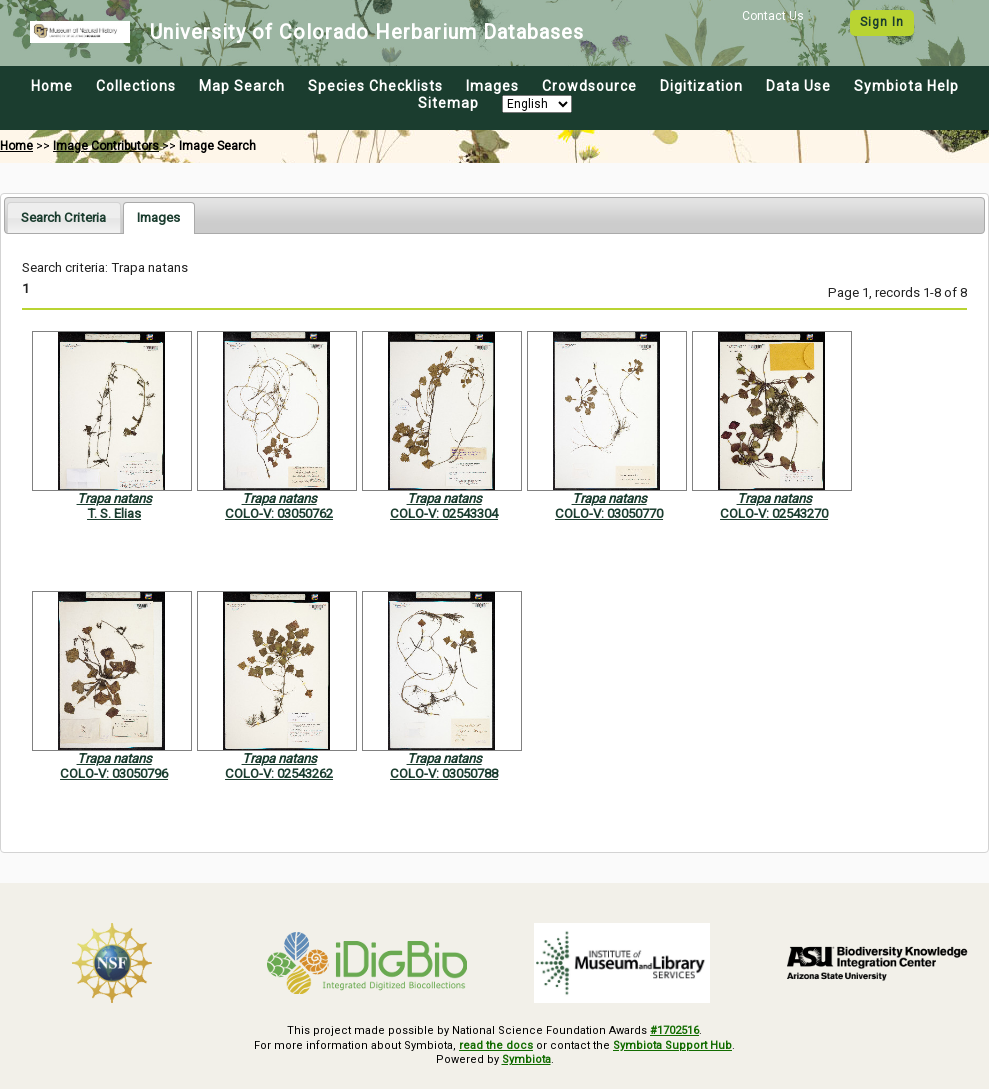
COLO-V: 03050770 (609, 513)
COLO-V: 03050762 (279, 513)
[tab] (63, 217)
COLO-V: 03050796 (114, 773)
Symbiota (526, 1059)
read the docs (496, 1045)
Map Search (242, 86)
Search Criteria (63, 217)
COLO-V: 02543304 (444, 513)
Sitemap (448, 103)
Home (52, 86)
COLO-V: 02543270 (774, 513)
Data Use (798, 86)
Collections (136, 86)
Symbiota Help (906, 86)
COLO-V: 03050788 (444, 773)
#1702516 (674, 1030)
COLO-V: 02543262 (279, 773)
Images (492, 86)
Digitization (701, 86)
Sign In (882, 22)
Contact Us (773, 16)
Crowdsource (589, 86)
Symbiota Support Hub (672, 1045)
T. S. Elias (114, 513)
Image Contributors (106, 146)
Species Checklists (375, 86)
